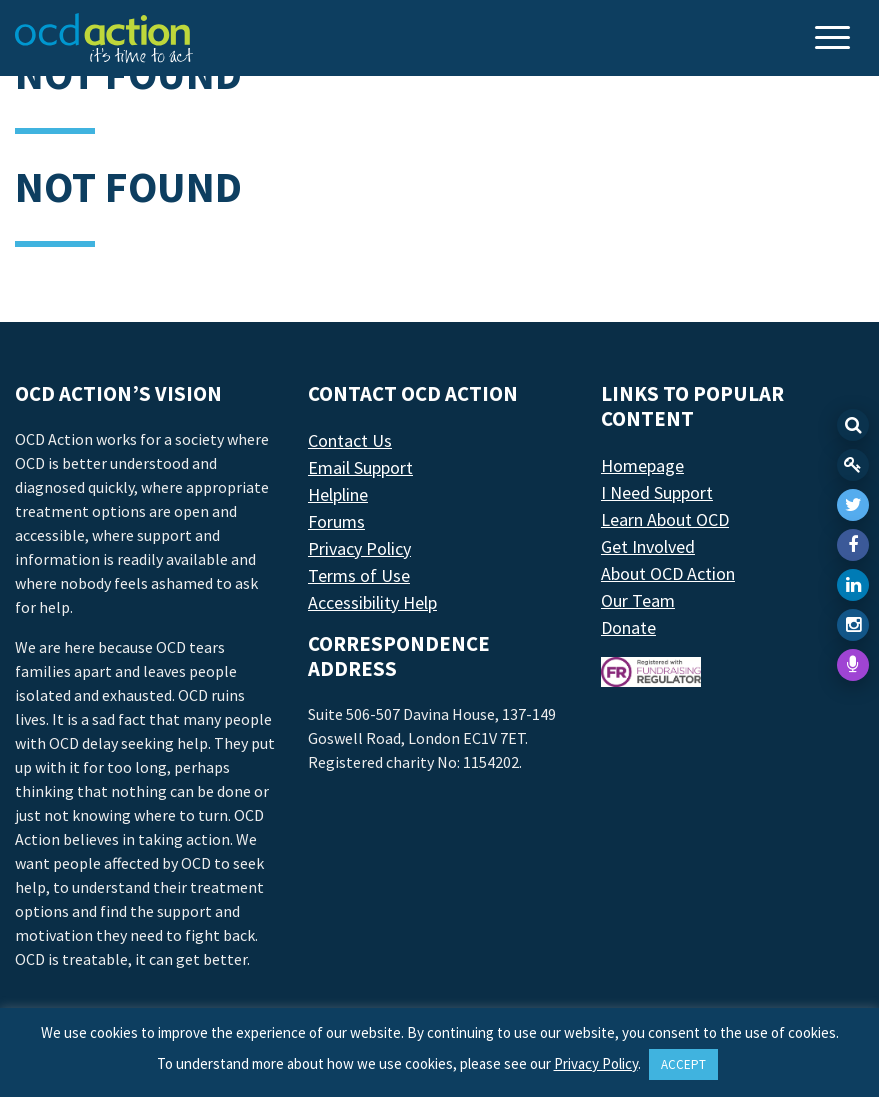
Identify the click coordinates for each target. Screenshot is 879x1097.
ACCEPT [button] (683, 1064)
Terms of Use (359, 575)
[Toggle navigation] (835, 39)
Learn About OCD (665, 519)
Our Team (638, 600)
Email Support (360, 467)
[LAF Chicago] (104, 38)
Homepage (642, 465)
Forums (336, 521)
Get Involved (648, 546)
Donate (628, 627)
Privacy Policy (359, 548)
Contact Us (350, 440)
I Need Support (657, 492)
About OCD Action (668, 573)
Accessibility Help (372, 602)
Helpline (338, 494)
